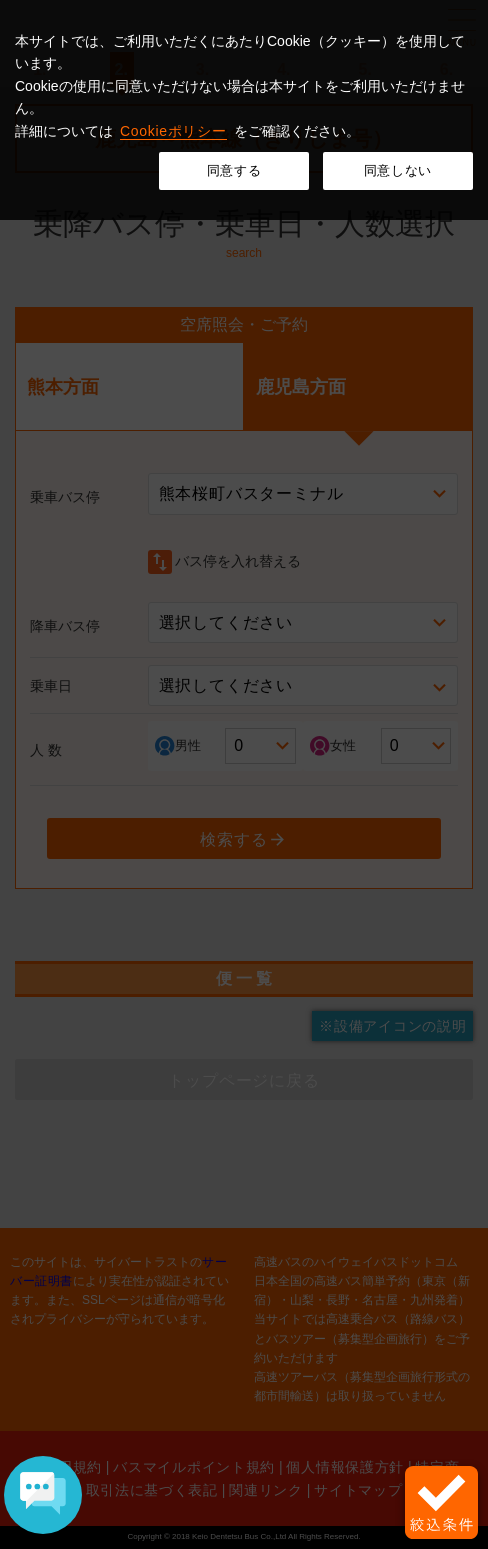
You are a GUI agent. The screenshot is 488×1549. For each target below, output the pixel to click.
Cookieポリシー (173, 131)
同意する (234, 170)
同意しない (398, 170)
